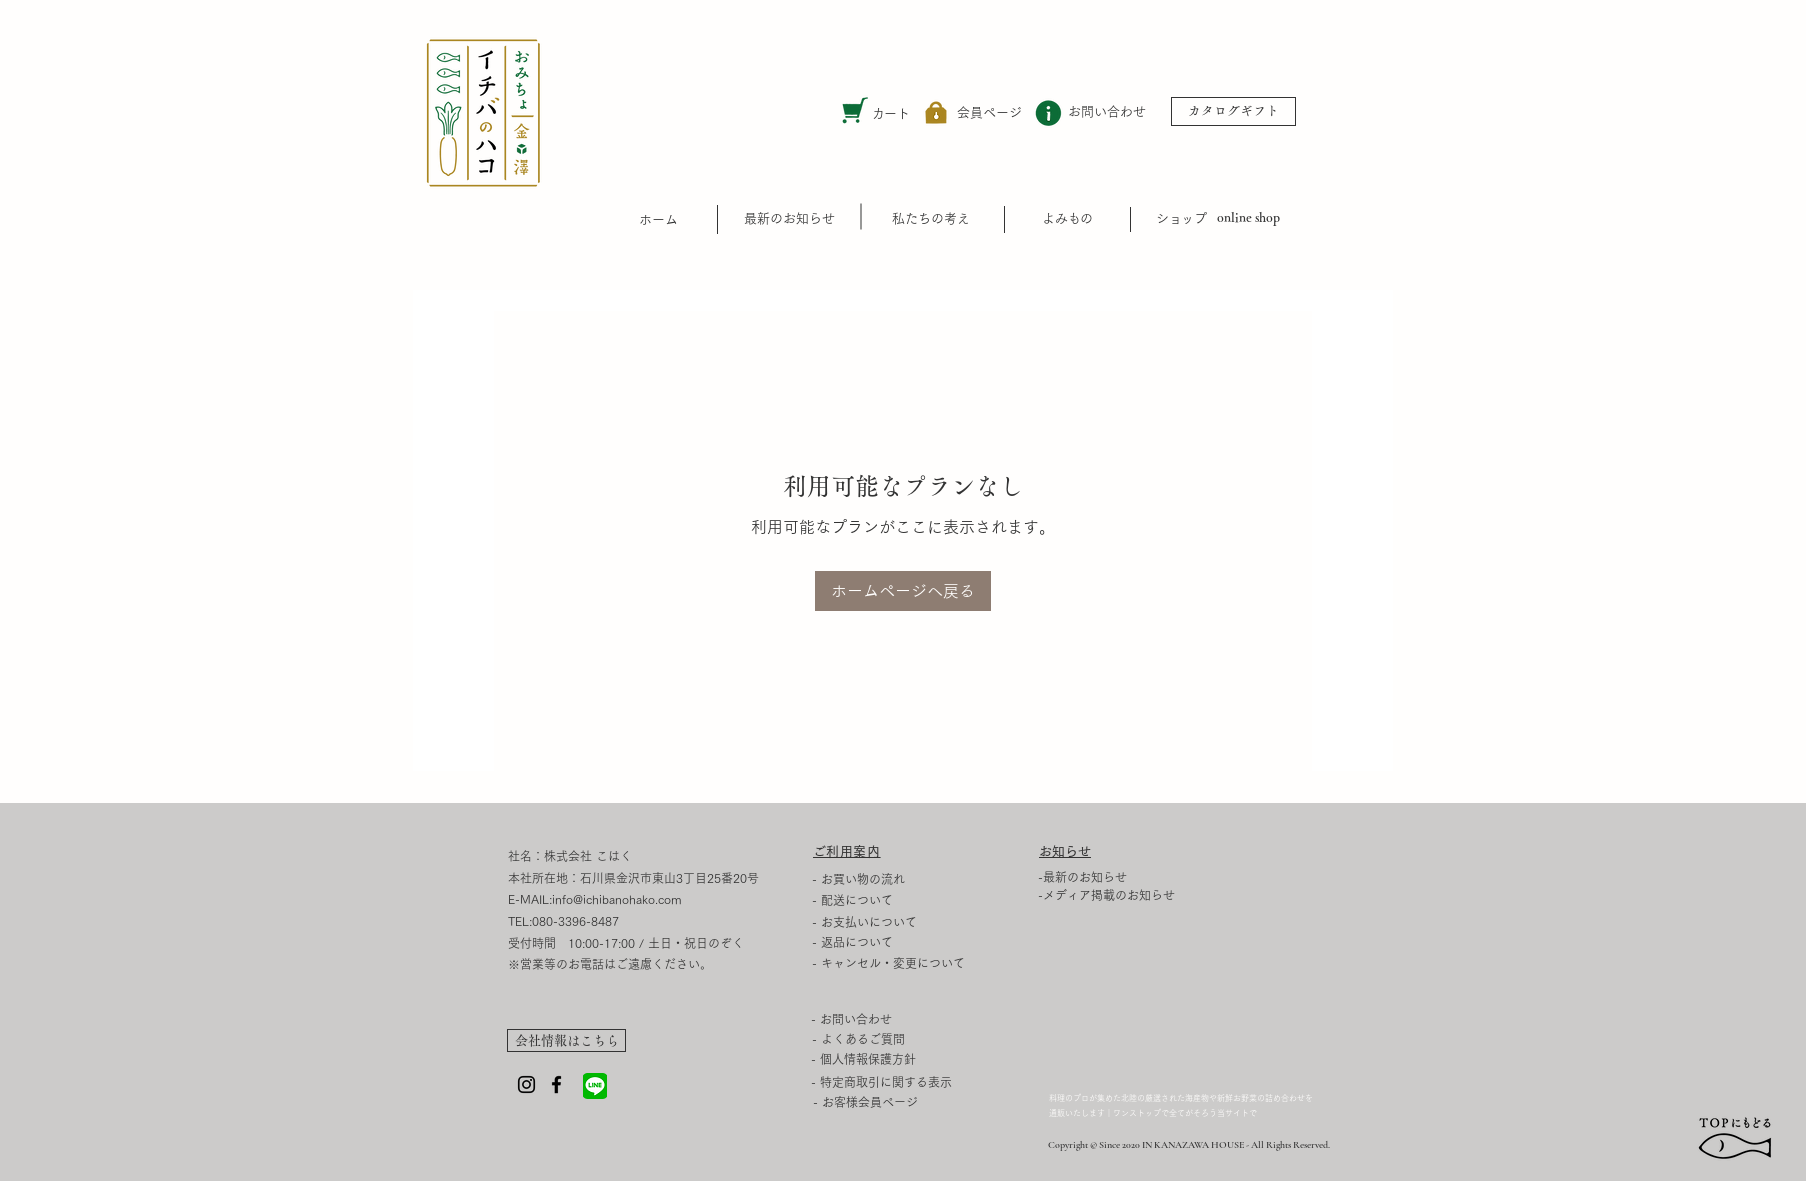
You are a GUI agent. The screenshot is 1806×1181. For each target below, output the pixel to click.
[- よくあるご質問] (875, 1039)
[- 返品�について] (935, 942)
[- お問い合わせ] (873, 1019)
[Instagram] (526, 1084)
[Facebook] (556, 1084)
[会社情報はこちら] (566, 1040)
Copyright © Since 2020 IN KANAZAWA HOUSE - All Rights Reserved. (1189, 1145)
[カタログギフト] (1233, 111)
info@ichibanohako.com (617, 899)
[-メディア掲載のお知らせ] (1115, 895)
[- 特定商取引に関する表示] (934, 1082)
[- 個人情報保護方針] (934, 1059)
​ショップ (1181, 218)
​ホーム (658, 219)
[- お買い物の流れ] (874, 879)
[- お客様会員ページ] (865, 1102)
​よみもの (1067, 218)
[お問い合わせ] (1107, 112)
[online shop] (1248, 218)
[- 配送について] (874, 900)
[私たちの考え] (931, 218)
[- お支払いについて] (874, 922)
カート (890, 113)
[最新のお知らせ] (789, 218)
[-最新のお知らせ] (1115, 877)
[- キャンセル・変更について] (935, 963)
